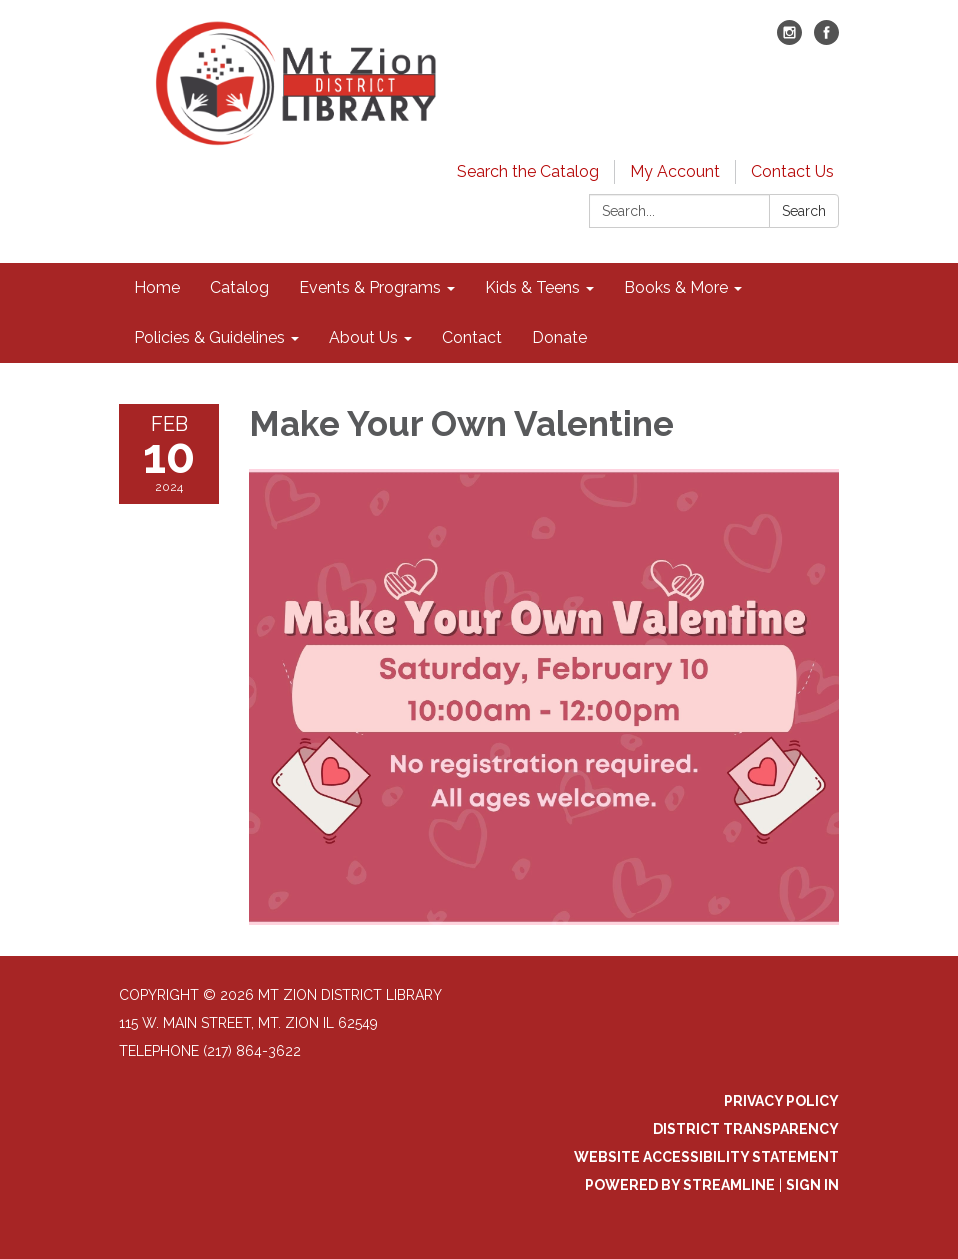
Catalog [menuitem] (239, 287)
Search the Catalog (528, 171)
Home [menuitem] (157, 287)
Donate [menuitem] (559, 337)
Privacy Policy (781, 1101)
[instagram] (789, 39)
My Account (675, 171)
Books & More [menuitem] (676, 287)
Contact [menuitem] (472, 337)
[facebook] (826, 39)
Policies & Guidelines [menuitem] (209, 337)
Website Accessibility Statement (706, 1157)
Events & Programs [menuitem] (370, 287)
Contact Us (792, 171)
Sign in (812, 1185)
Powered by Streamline (680, 1185)
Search (804, 211)
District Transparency (746, 1129)
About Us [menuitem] (363, 337)
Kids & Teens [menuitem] (532, 287)
